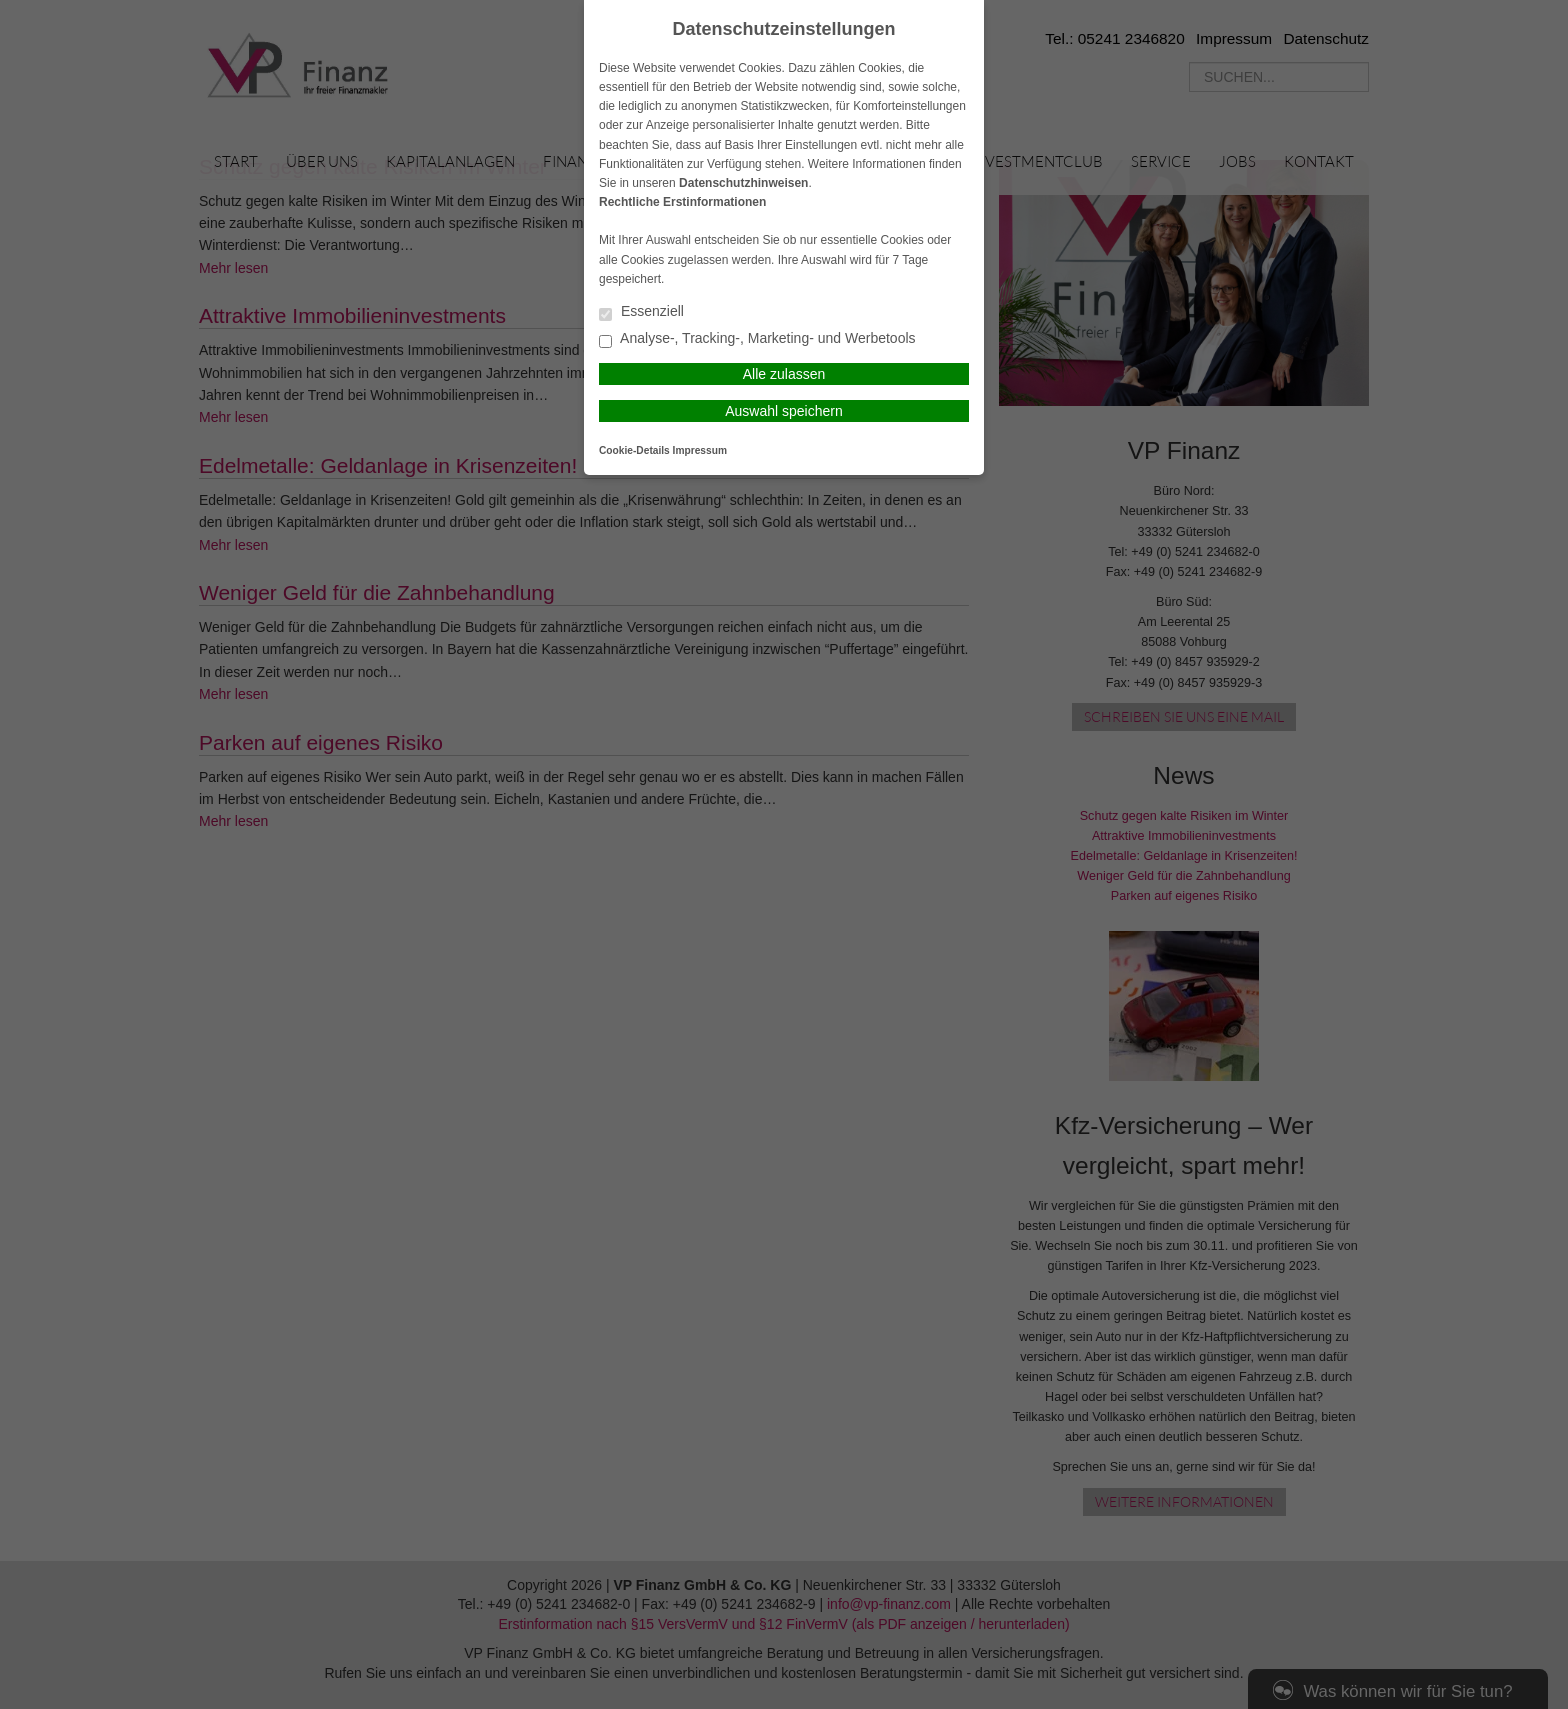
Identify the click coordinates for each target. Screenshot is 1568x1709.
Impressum (700, 450)
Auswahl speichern (784, 411)
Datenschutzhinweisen (743, 183)
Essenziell (641, 312)
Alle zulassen (784, 374)
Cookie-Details (634, 450)
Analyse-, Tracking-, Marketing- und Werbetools (757, 339)
